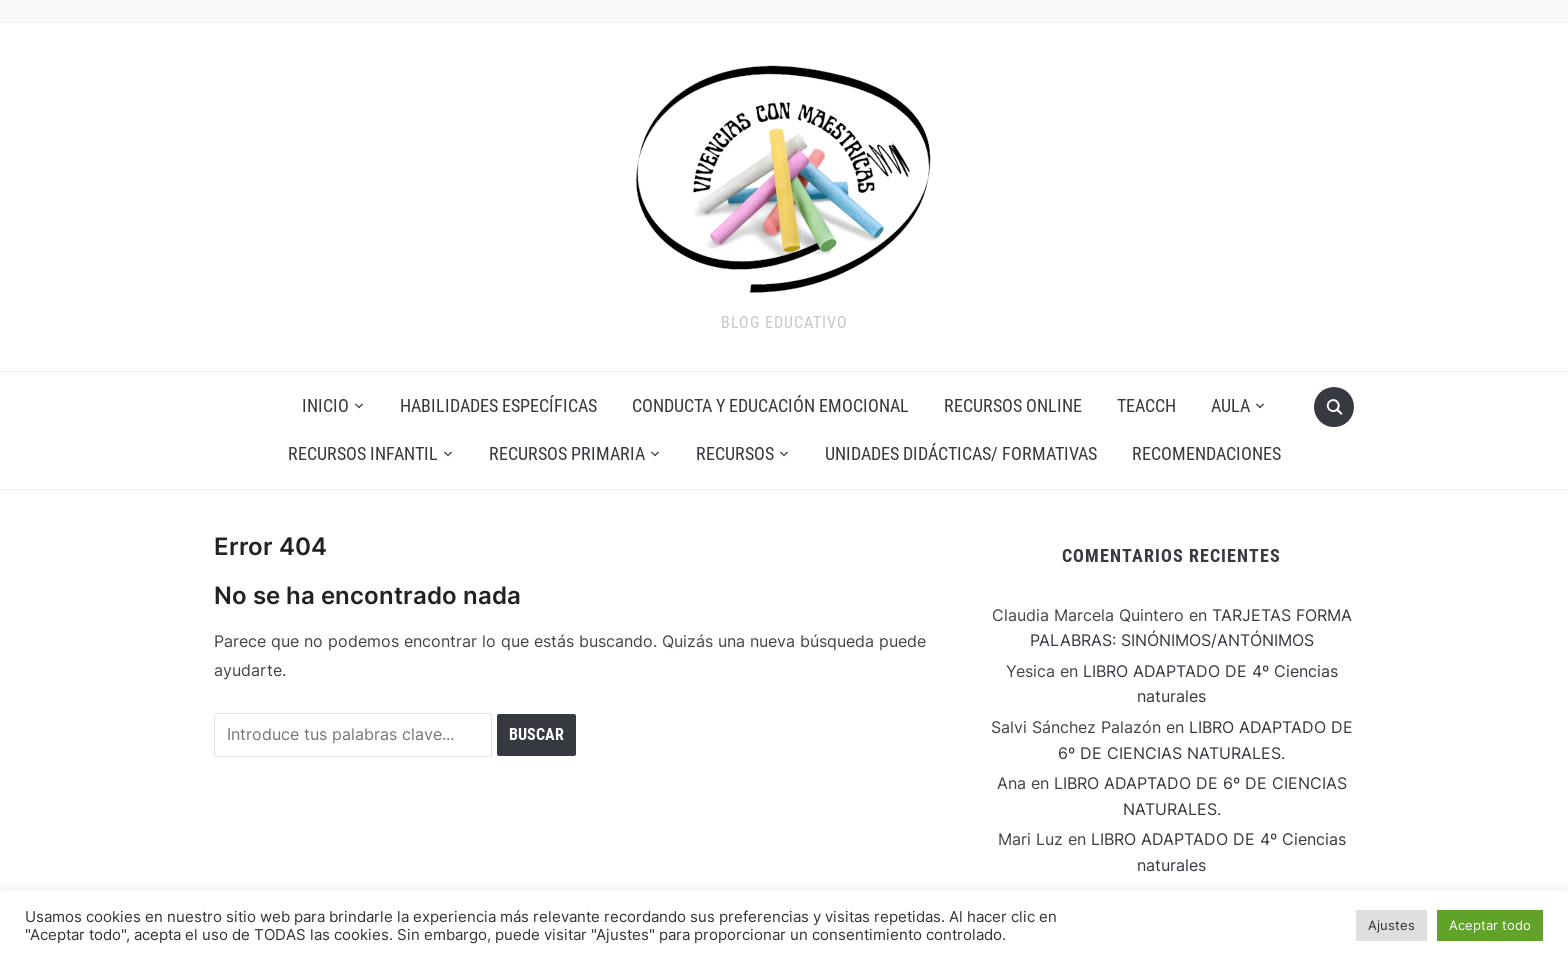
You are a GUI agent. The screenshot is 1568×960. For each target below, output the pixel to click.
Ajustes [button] (1391, 925)
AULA (1230, 405)
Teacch (1146, 405)
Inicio (325, 405)
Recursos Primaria (567, 453)
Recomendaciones (1206, 453)
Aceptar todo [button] (1490, 925)
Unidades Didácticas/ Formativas (961, 453)
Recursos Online (1013, 405)
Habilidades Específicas (498, 405)
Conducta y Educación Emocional (770, 405)
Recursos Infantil (363, 453)
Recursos (735, 453)
